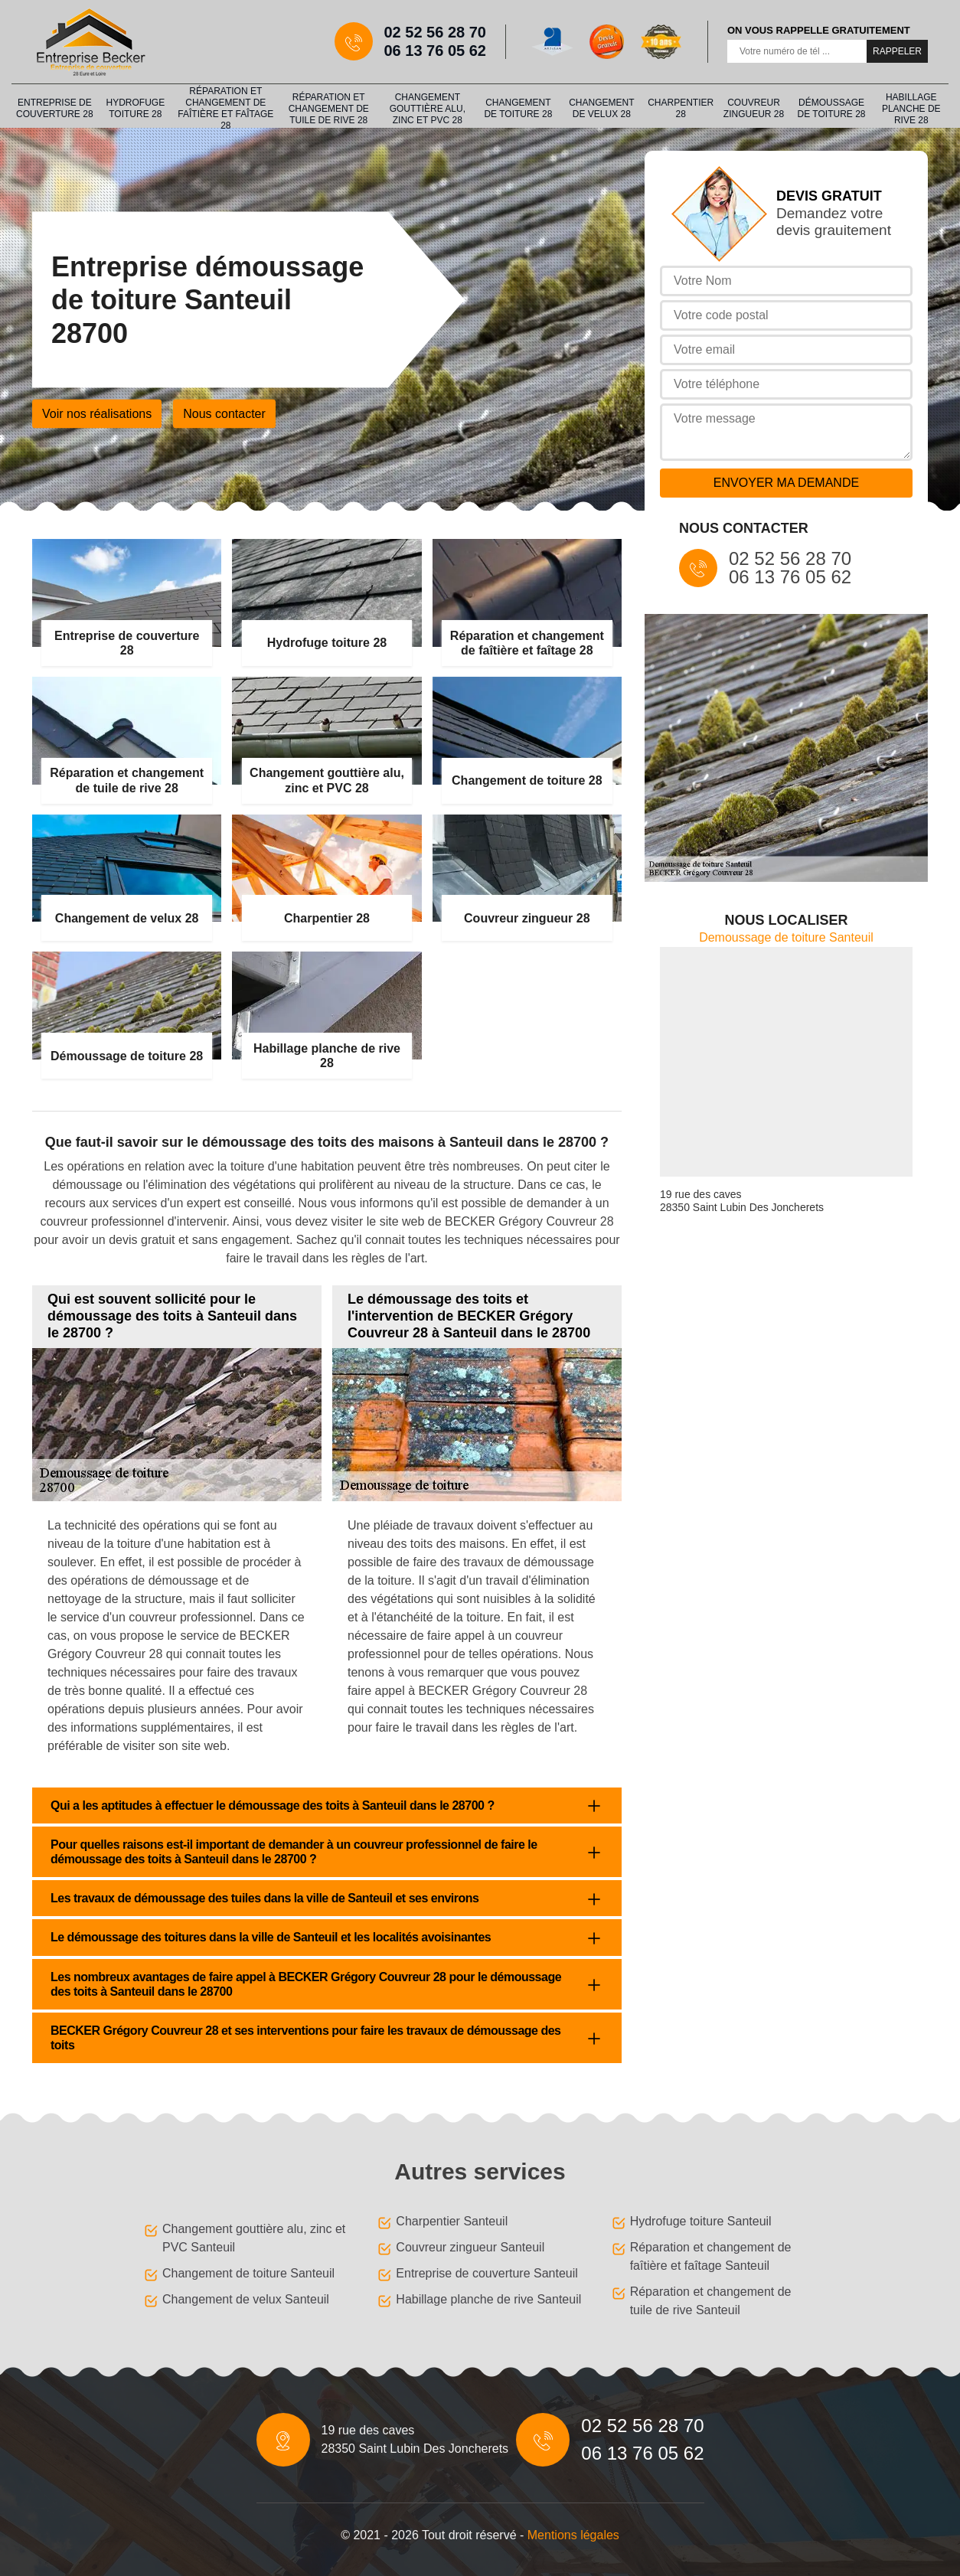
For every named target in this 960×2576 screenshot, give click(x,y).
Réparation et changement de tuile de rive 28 (329, 109)
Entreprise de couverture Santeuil (486, 2273)
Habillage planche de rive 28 (911, 109)
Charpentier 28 (680, 108)
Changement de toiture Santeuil (248, 2273)
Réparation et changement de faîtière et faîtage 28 (225, 109)
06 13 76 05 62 (435, 50)
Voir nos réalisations (97, 413)
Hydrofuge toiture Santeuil (701, 2221)
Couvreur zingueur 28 (753, 108)
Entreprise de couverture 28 (54, 108)
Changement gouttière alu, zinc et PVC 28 (427, 109)
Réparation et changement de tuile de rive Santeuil (711, 2300)
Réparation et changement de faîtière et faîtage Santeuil (711, 2256)
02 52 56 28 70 (435, 32)
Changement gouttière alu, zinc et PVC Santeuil (253, 2238)
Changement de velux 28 (601, 108)
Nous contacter (224, 413)
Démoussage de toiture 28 (832, 108)
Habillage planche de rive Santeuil (488, 2299)
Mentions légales (573, 2535)
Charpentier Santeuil (452, 2221)
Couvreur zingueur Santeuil (470, 2247)
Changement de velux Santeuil (245, 2299)
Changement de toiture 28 (518, 108)
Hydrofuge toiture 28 (135, 108)
